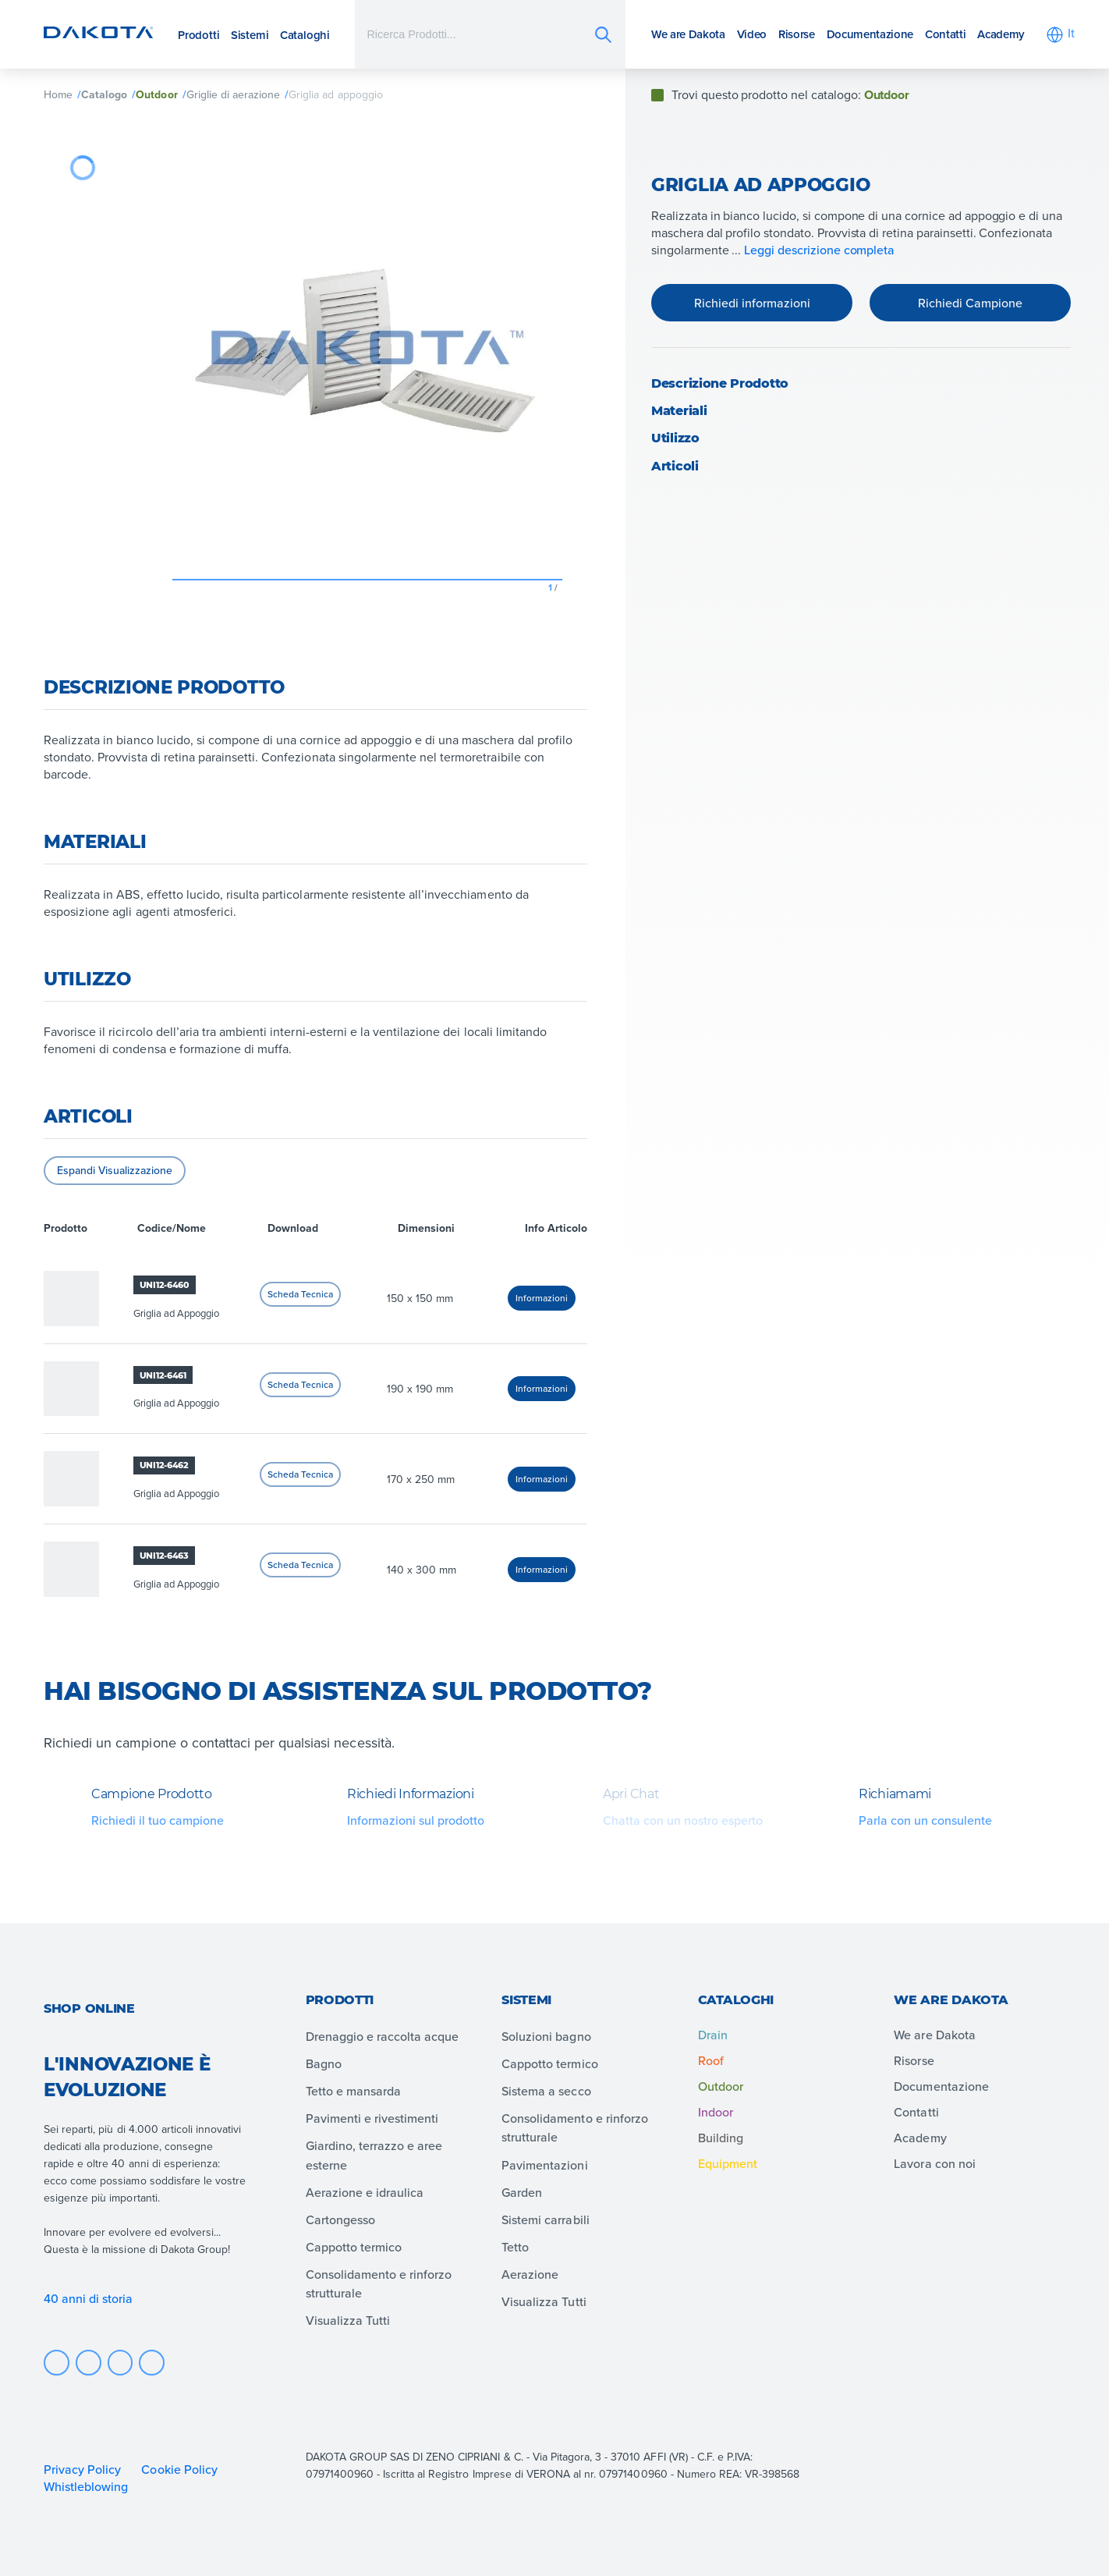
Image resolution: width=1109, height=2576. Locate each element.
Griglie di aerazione (233, 94)
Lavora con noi (934, 2163)
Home (58, 94)
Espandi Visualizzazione (114, 1170)
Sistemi (250, 35)
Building (720, 2137)
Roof (711, 2060)
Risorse (796, 34)
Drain (713, 2034)
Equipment (727, 2163)
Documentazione (870, 34)
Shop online (89, 2008)
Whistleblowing (86, 2486)
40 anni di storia (88, 2298)
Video (752, 34)
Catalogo (104, 94)
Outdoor (156, 94)
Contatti (945, 34)
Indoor (715, 2111)
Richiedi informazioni (752, 302)
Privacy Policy (82, 2469)
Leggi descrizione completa (819, 249)
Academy (1001, 34)
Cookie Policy (179, 2469)
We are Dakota (688, 34)
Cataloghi (305, 35)
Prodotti (198, 35)
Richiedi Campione (970, 302)
